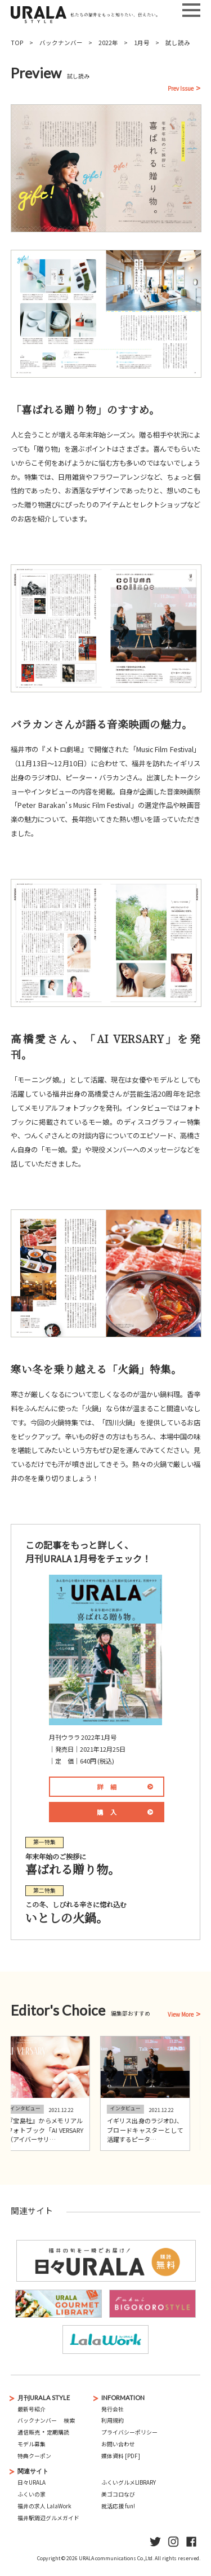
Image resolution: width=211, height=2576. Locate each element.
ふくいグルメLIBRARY (128, 2482)
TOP (17, 42)
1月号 (142, 42)
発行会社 (112, 2409)
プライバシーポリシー (129, 2432)
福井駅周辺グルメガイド (48, 2518)
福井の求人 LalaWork (44, 2506)
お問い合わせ (118, 2444)
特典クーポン (34, 2456)
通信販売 (28, 2432)
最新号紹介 (31, 2409)
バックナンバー (61, 42)
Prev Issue (181, 89)
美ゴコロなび (118, 2494)
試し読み (177, 42)
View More (181, 2015)
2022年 (108, 42)
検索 (69, 2420)
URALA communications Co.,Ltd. (116, 2558)
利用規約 (112, 2420)
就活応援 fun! (118, 2506)
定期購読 (58, 2432)
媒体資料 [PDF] (120, 2456)
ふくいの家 (31, 2494)
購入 (110, 1812)
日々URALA (31, 2482)
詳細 (110, 1786)
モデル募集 (31, 2444)
